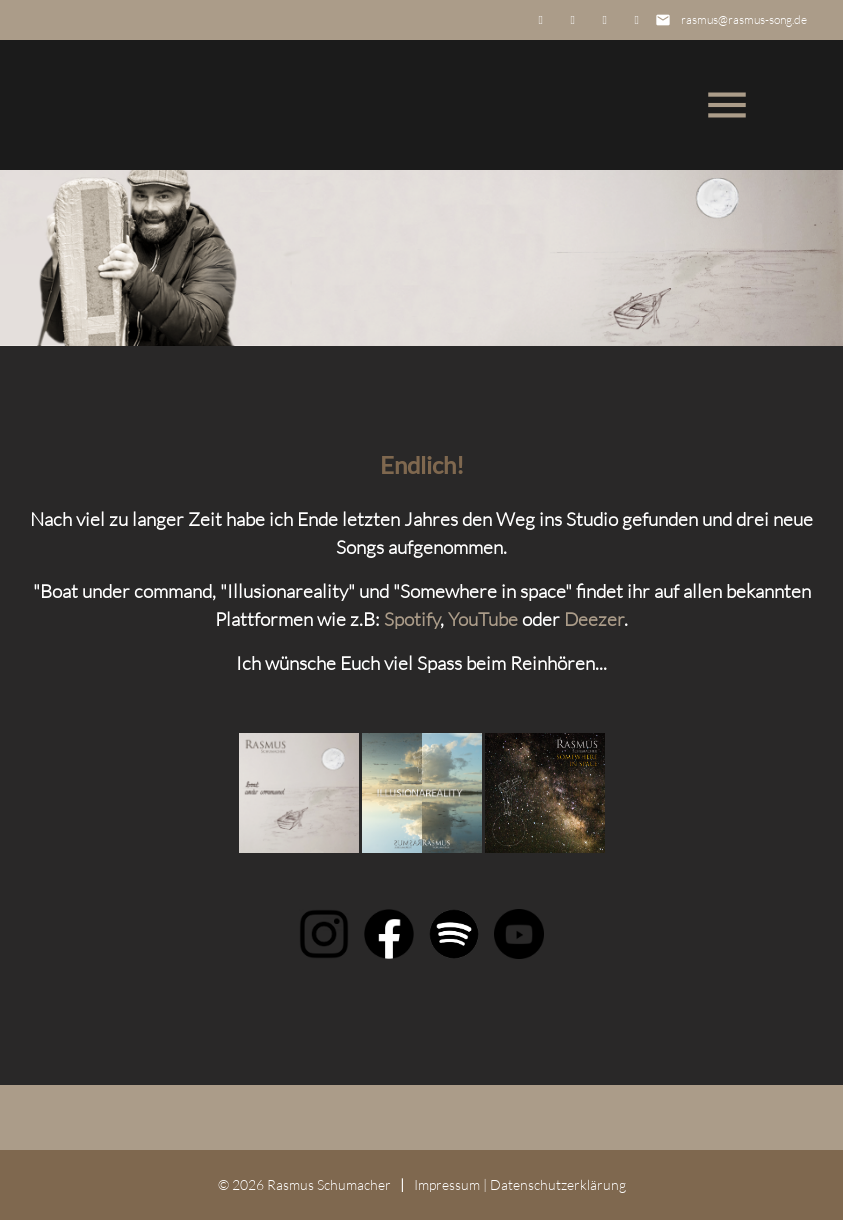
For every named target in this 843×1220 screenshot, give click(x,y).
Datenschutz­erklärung (558, 1184)
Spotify (412, 619)
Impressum (447, 1184)
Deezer (594, 619)
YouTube (483, 619)
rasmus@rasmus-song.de (744, 19)
